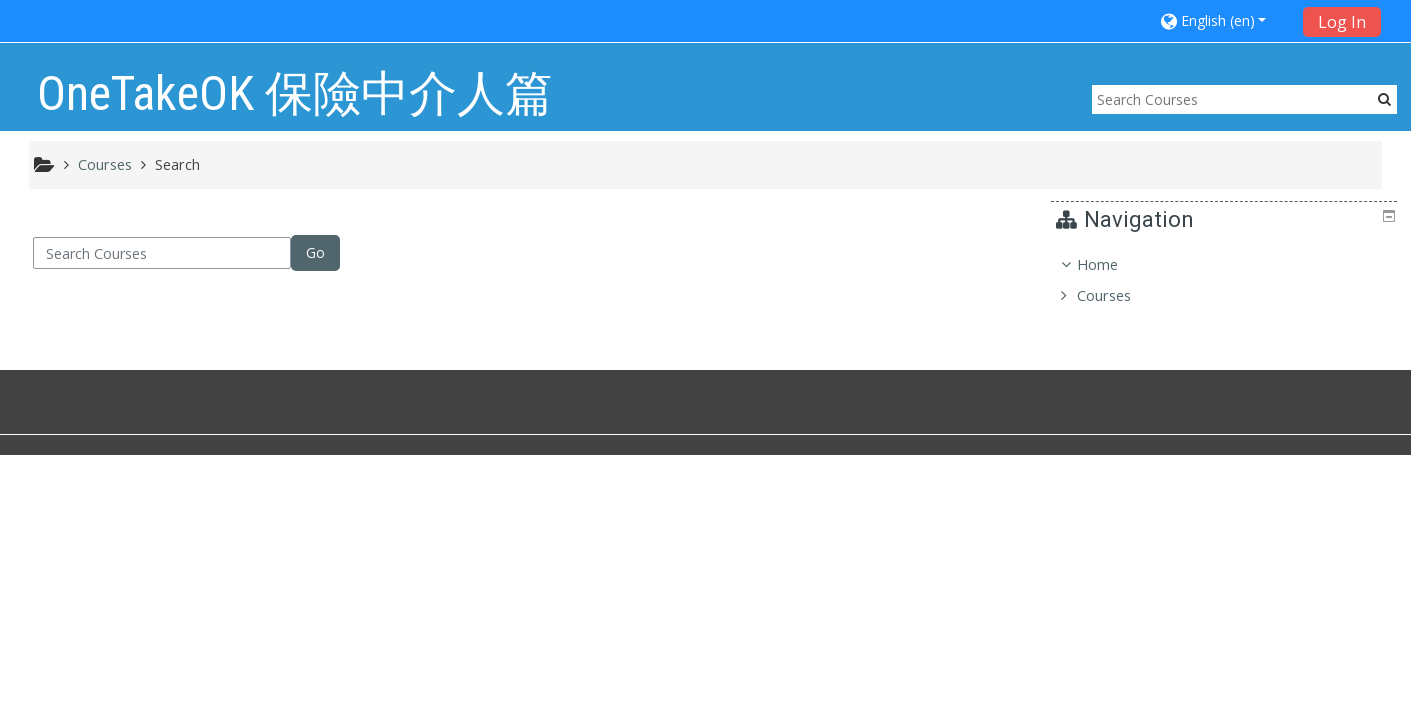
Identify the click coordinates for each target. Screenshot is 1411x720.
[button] (1225, 20)
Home (1112, 264)
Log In (1342, 22)
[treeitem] (1226, 280)
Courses (1119, 295)
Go (315, 252)
